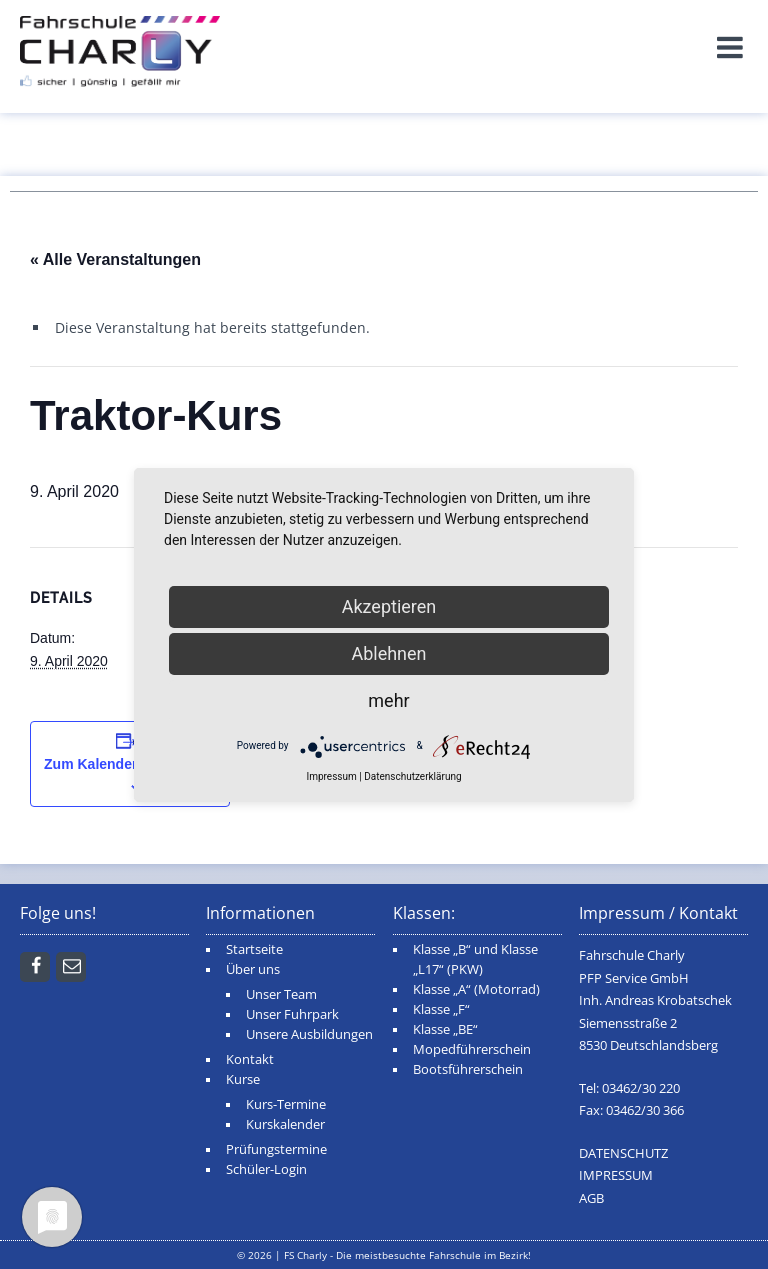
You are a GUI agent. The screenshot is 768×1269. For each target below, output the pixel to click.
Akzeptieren (389, 606)
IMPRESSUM (616, 1175)
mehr (388, 700)
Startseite (254, 949)
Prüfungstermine (276, 1149)
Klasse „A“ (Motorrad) (476, 989)
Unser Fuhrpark (292, 1014)
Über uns (253, 969)
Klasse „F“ (441, 1009)
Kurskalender (285, 1124)
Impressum (331, 776)
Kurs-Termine (286, 1104)
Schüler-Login (266, 1169)
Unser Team (281, 994)
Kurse (243, 1079)
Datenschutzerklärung (412, 776)
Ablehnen (388, 653)
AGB (591, 1198)
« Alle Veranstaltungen (115, 259)
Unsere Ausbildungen (309, 1034)
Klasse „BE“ (445, 1029)
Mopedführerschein (472, 1049)
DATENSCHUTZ (623, 1153)
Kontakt (250, 1059)
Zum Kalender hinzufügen (130, 764)
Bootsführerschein (468, 1069)
